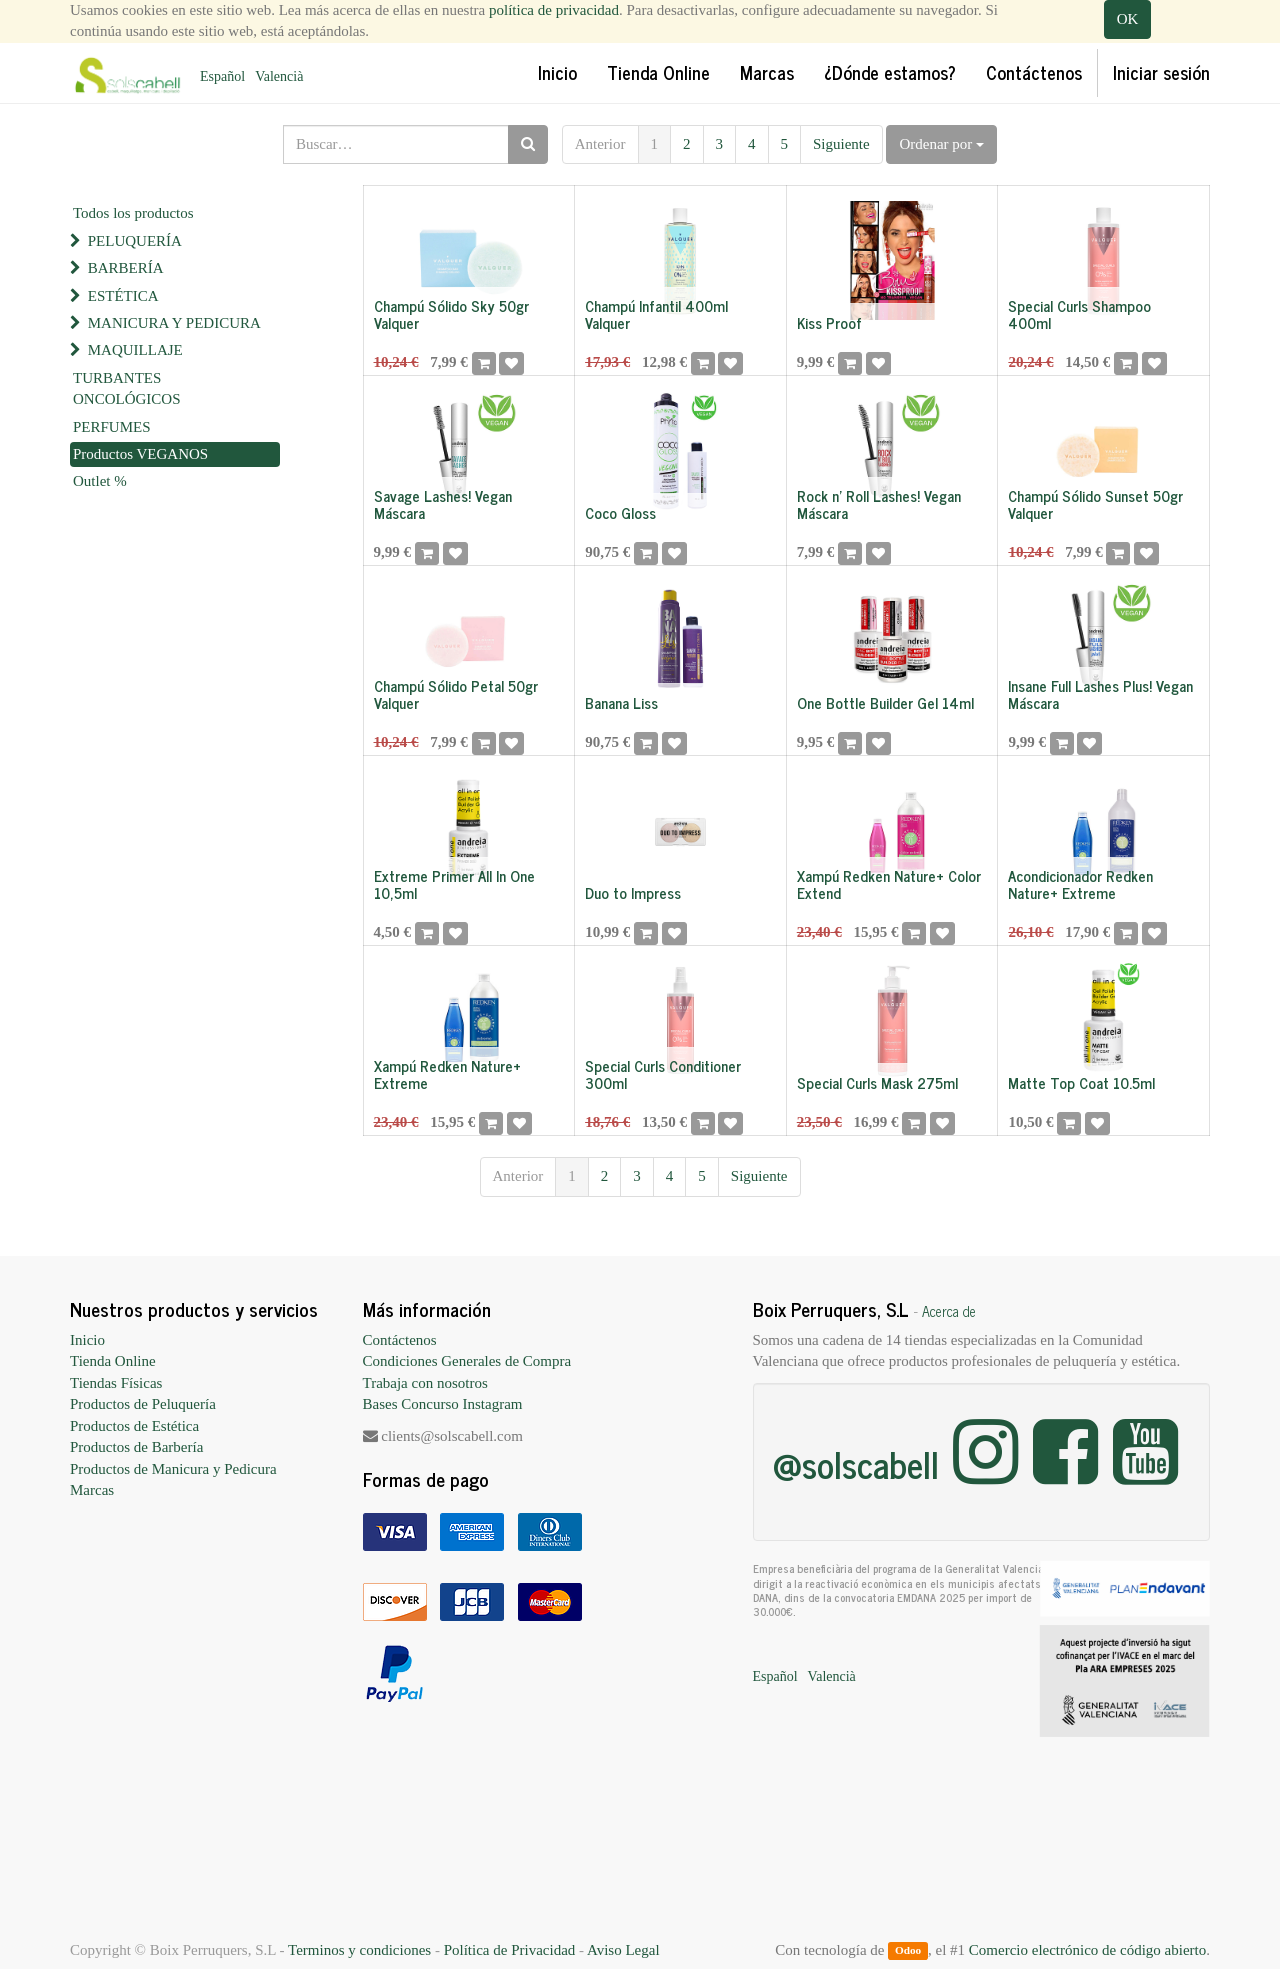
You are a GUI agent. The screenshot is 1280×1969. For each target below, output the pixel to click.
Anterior (600, 144)
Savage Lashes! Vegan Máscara (443, 504)
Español (222, 76)
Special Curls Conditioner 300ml (663, 1074)
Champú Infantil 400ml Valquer (656, 314)
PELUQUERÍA (135, 241)
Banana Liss (621, 702)
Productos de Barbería (136, 1447)
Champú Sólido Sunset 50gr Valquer (1095, 504)
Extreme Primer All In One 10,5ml (454, 884)
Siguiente (841, 144)
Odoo (908, 1951)
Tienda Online (113, 1361)
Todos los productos (133, 213)
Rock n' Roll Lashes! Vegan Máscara (879, 504)
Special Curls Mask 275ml (877, 1082)
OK (1128, 19)
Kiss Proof (829, 322)
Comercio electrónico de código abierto (1087, 1950)
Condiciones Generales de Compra (467, 1361)
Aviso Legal (623, 1950)
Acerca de (949, 1311)
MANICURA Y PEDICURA (174, 323)
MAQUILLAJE (135, 350)
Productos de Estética (134, 1426)
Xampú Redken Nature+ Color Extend (889, 884)
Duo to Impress (633, 892)
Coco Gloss (620, 512)
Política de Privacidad (510, 1950)
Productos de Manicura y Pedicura (173, 1469)
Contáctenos (400, 1340)
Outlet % (100, 481)
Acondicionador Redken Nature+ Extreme (1080, 884)
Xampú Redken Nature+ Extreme (447, 1074)
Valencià (279, 76)
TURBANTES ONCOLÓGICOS (127, 388)
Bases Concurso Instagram (443, 1404)
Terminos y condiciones (359, 1950)
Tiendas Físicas (116, 1383)
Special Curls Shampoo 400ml (1079, 314)
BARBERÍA (126, 268)
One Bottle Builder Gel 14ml (885, 702)
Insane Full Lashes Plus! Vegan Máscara (1100, 694)
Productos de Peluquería (143, 1404)
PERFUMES (112, 427)
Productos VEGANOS (140, 454)
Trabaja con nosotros (425, 1383)
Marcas (92, 1490)
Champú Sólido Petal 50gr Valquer (456, 694)
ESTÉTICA (123, 296)
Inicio (87, 1340)
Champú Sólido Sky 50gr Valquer (451, 314)
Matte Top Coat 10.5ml (1081, 1082)
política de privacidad (554, 10)
